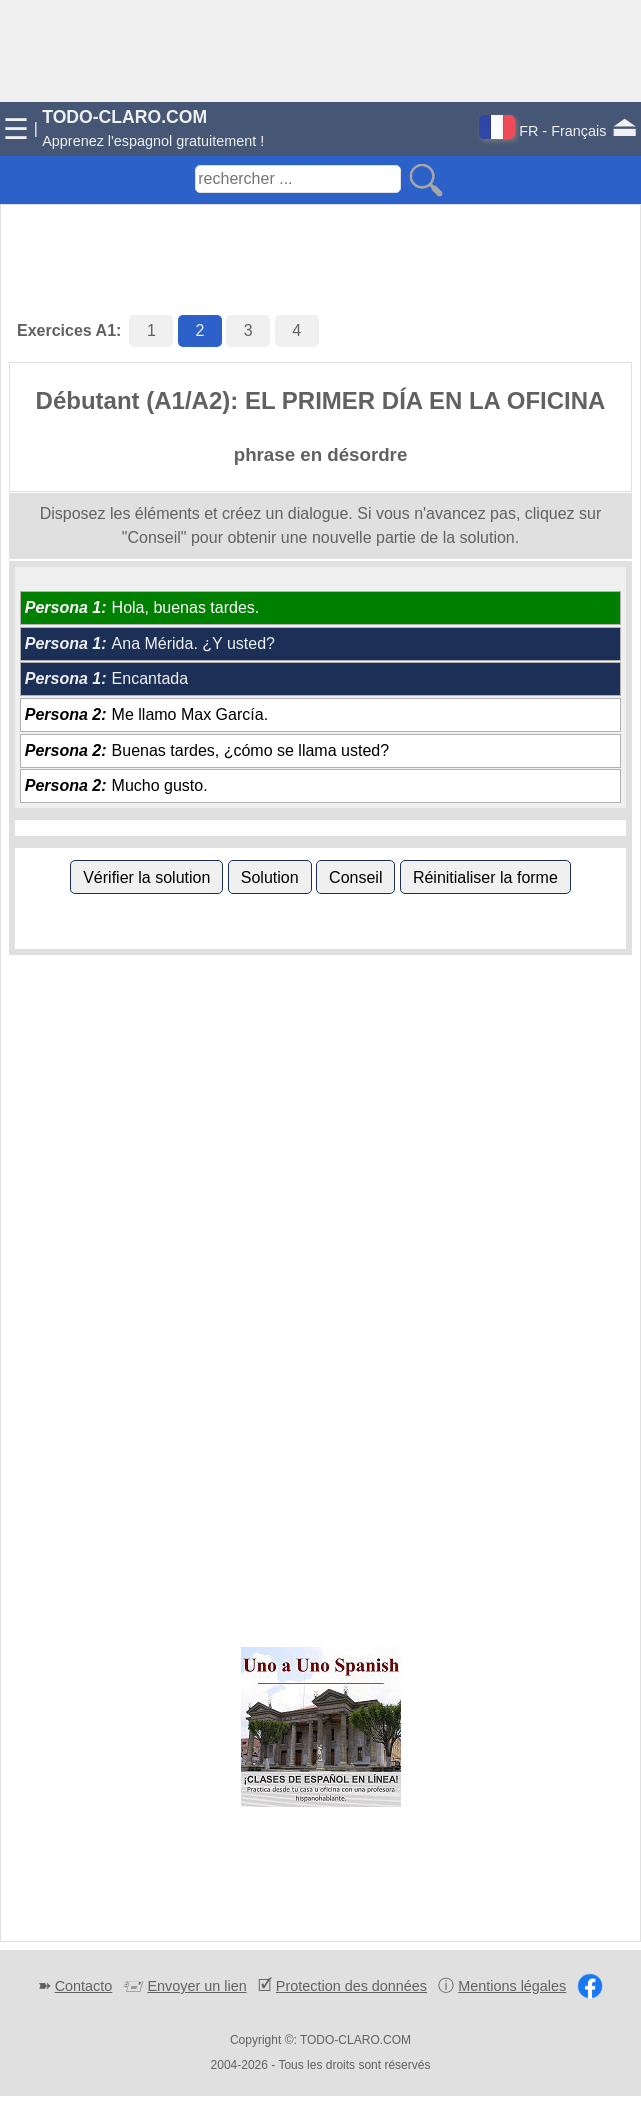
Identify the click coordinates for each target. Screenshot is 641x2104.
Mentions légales (512, 1986)
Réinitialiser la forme (485, 877)
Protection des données (351, 1986)
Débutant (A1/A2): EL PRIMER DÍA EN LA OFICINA (321, 400)
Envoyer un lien (196, 1986)
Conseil (355, 877)
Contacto (84, 1986)
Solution (270, 877)
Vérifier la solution (146, 877)
